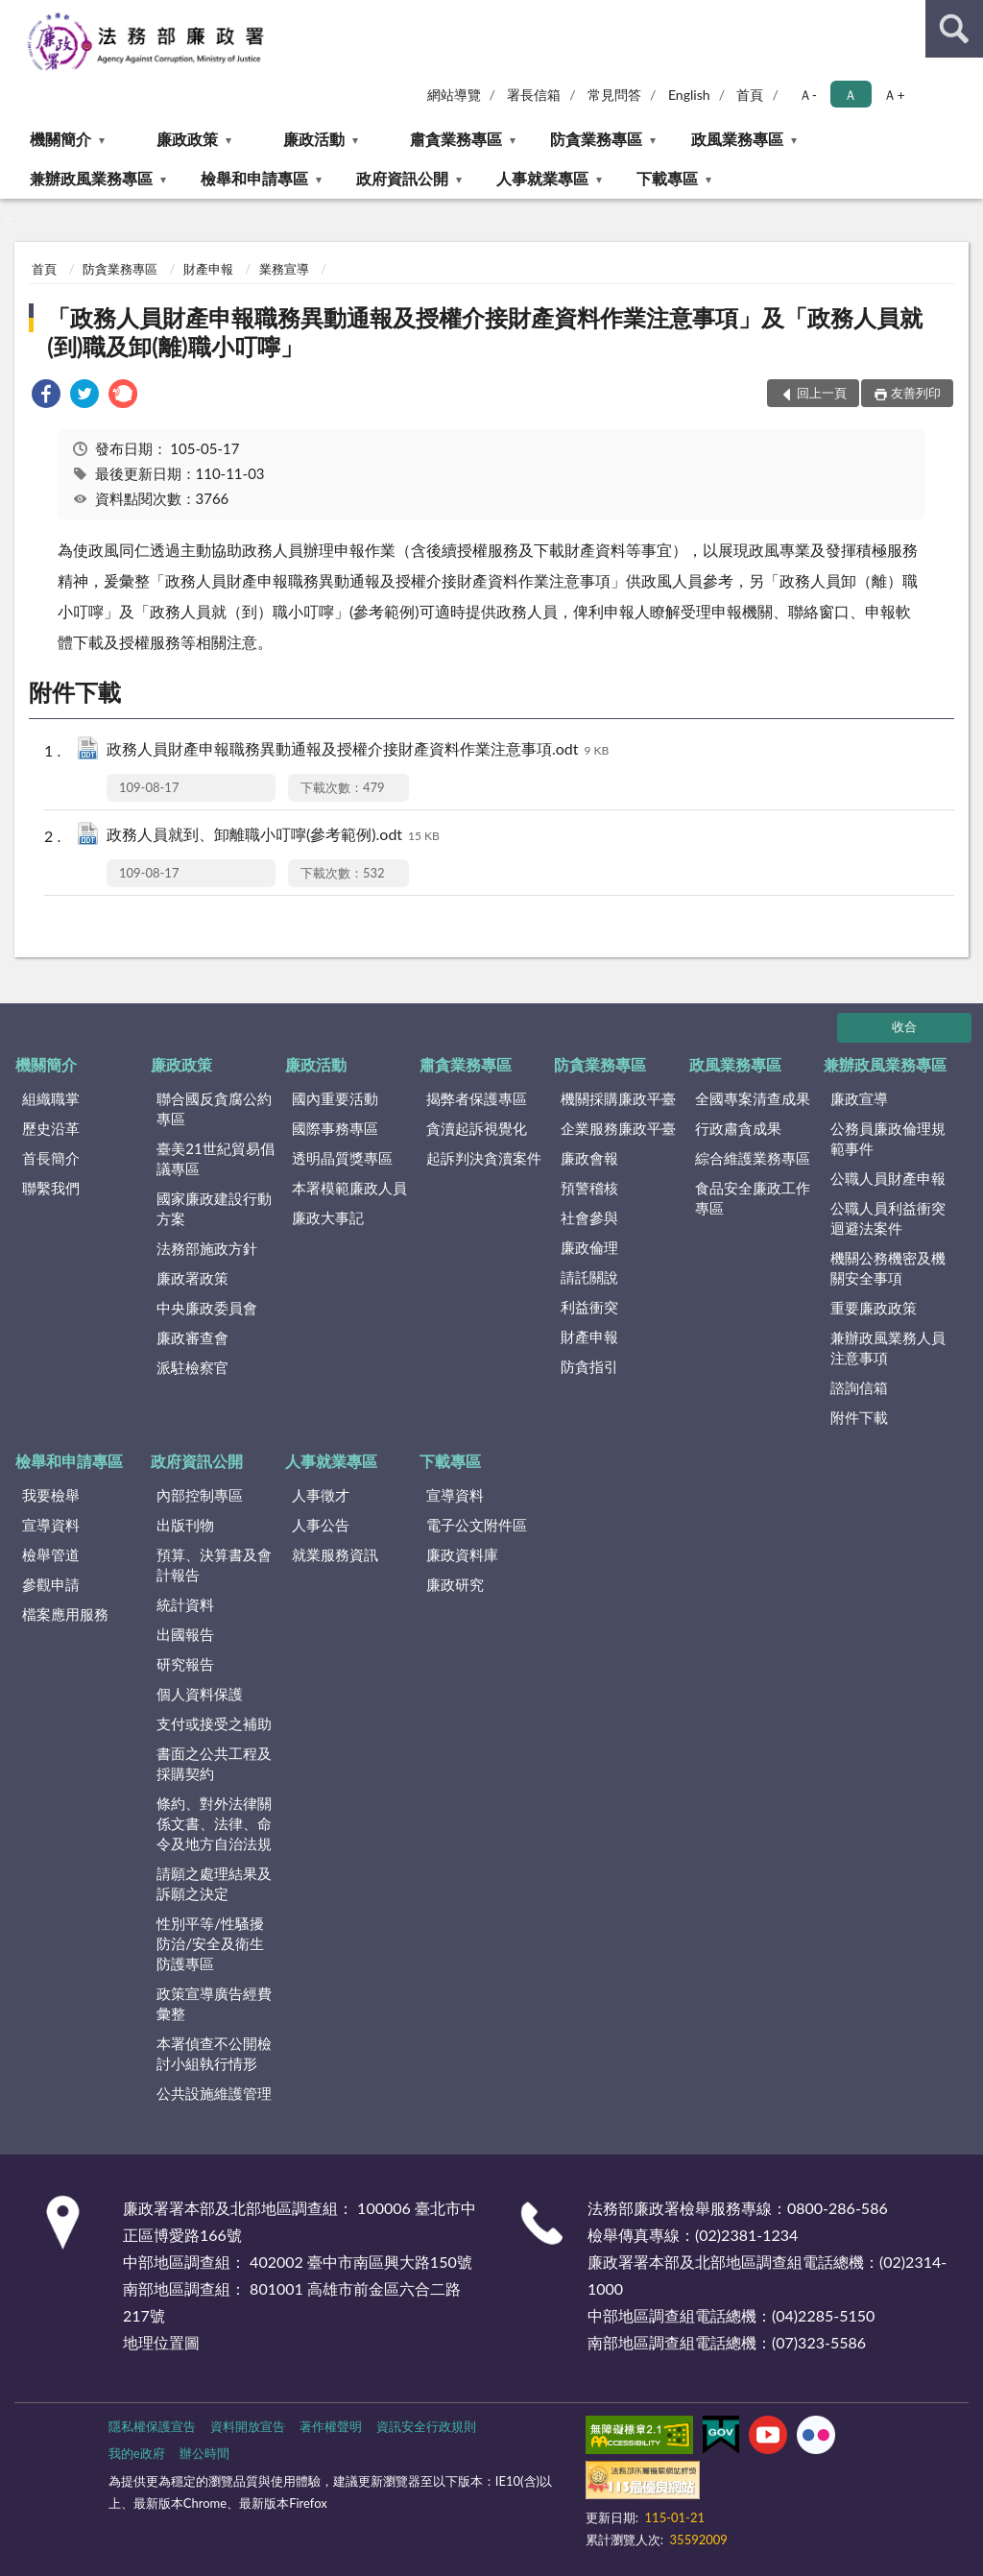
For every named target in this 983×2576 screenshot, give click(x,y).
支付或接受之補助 (214, 1723)
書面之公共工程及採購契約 (214, 1763)
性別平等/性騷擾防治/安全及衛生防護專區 (210, 1943)
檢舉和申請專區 (254, 178)
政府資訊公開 (402, 178)
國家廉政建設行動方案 (214, 1208)
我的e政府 (136, 2453)
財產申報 (208, 269)
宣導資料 (51, 1524)
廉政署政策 (192, 1278)
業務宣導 (284, 269)
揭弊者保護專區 (476, 1098)
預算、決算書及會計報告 (214, 1564)
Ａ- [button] (808, 94)
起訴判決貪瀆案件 (483, 1158)
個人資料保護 (199, 1693)
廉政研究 (455, 1584)
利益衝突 (589, 1306)
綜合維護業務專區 (752, 1158)
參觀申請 (51, 1584)
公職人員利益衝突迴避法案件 (888, 1218)
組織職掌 (51, 1098)
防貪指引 (589, 1366)
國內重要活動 (335, 1098)
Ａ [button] (850, 94)
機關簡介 (60, 139)
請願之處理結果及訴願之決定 (214, 1883)
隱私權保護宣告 (152, 2426)
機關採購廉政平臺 (618, 1098)
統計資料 (185, 1604)
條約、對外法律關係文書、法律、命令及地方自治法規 (214, 1823)
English (689, 94)
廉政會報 (589, 1158)
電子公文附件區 (476, 1524)
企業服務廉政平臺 (618, 1128)
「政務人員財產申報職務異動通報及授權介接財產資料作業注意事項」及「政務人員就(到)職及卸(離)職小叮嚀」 (485, 331)
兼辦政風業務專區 (91, 178)
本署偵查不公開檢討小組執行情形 (214, 2053)
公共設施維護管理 (214, 2093)
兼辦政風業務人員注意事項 (888, 1347)
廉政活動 (314, 139)
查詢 (954, 29)
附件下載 (859, 1417)
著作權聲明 (331, 2426)
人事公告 (320, 1524)
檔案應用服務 (65, 1614)
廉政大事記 (328, 1217)
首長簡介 (51, 1158)
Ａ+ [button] (893, 94)
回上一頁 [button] (822, 392)
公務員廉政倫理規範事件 (888, 1138)
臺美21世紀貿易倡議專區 (215, 1158)
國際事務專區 (335, 1128)
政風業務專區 (737, 139)
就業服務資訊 (335, 1554)
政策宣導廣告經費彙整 (214, 2003)
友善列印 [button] (916, 392)
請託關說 (589, 1277)
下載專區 (667, 178)
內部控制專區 (199, 1495)
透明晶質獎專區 (342, 1158)
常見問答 (614, 94)
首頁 (749, 94)
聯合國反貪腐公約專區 (214, 1108)
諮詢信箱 (859, 1387)
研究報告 (185, 1664)
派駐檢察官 (192, 1367)
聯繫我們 (51, 1187)
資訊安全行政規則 (426, 2426)
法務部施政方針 (206, 1248)
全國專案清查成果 (752, 1098)
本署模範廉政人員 (349, 1187)
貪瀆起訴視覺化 (476, 1128)
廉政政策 (187, 139)
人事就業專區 (542, 178)
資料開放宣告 (247, 2426)
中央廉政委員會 (206, 1307)
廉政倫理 (589, 1247)
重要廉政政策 (873, 1307)
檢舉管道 (51, 1554)
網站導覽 (454, 94)
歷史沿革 (51, 1128)
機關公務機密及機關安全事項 (888, 1268)
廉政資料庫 (462, 1554)
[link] (46, 396)
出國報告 (185, 1634)
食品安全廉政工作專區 (752, 1197)
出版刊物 (185, 1524)
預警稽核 (589, 1187)
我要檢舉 (51, 1495)
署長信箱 (534, 94)
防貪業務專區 (596, 139)
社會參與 (589, 1217)
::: (15, 14)
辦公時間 (204, 2453)
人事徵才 (320, 1495)
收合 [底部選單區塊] (904, 1026)
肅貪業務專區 (456, 139)
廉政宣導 (859, 1098)
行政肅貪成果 (738, 1128)
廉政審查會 (192, 1337)
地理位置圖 (161, 2342)
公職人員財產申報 (888, 1178)
